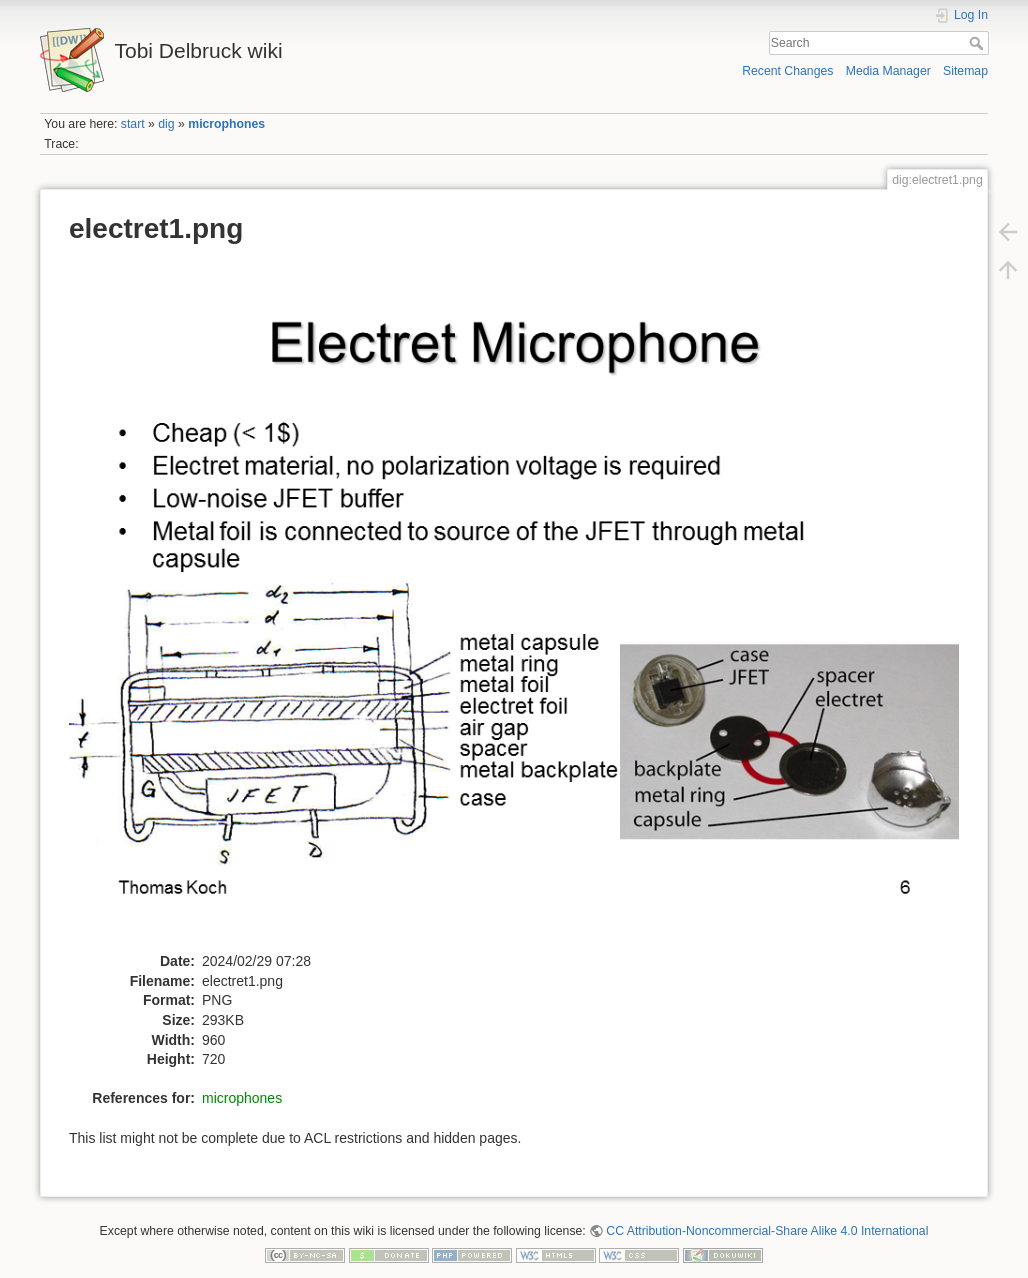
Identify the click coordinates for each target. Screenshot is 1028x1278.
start (133, 124)
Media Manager (888, 71)
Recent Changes (787, 71)
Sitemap (965, 71)
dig (166, 124)
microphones (226, 124)
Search (978, 43)
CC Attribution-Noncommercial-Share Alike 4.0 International (767, 1231)
